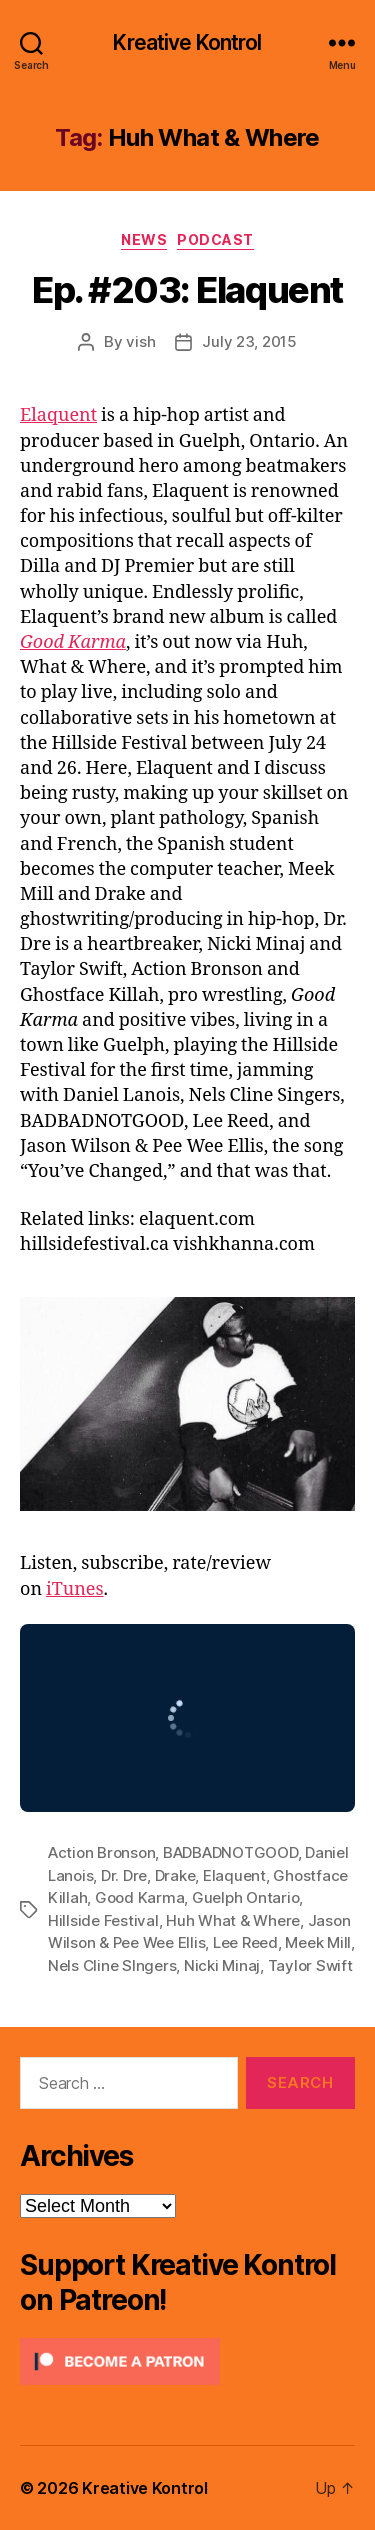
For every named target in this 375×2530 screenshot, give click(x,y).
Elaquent (58, 415)
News (144, 239)
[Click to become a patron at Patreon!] (187, 2361)
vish (140, 341)
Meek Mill (318, 1942)
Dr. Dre (124, 1875)
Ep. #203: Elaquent (187, 290)
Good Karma (73, 642)
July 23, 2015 (249, 341)
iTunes (75, 1589)
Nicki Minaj (222, 1965)
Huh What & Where (233, 1920)
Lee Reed (245, 1942)
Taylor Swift (310, 1965)
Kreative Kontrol (187, 42)
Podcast (215, 239)
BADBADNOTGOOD (230, 1852)
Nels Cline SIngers (112, 1965)
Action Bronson (101, 1852)
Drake (175, 1875)
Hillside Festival (103, 1920)
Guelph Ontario (245, 1897)
